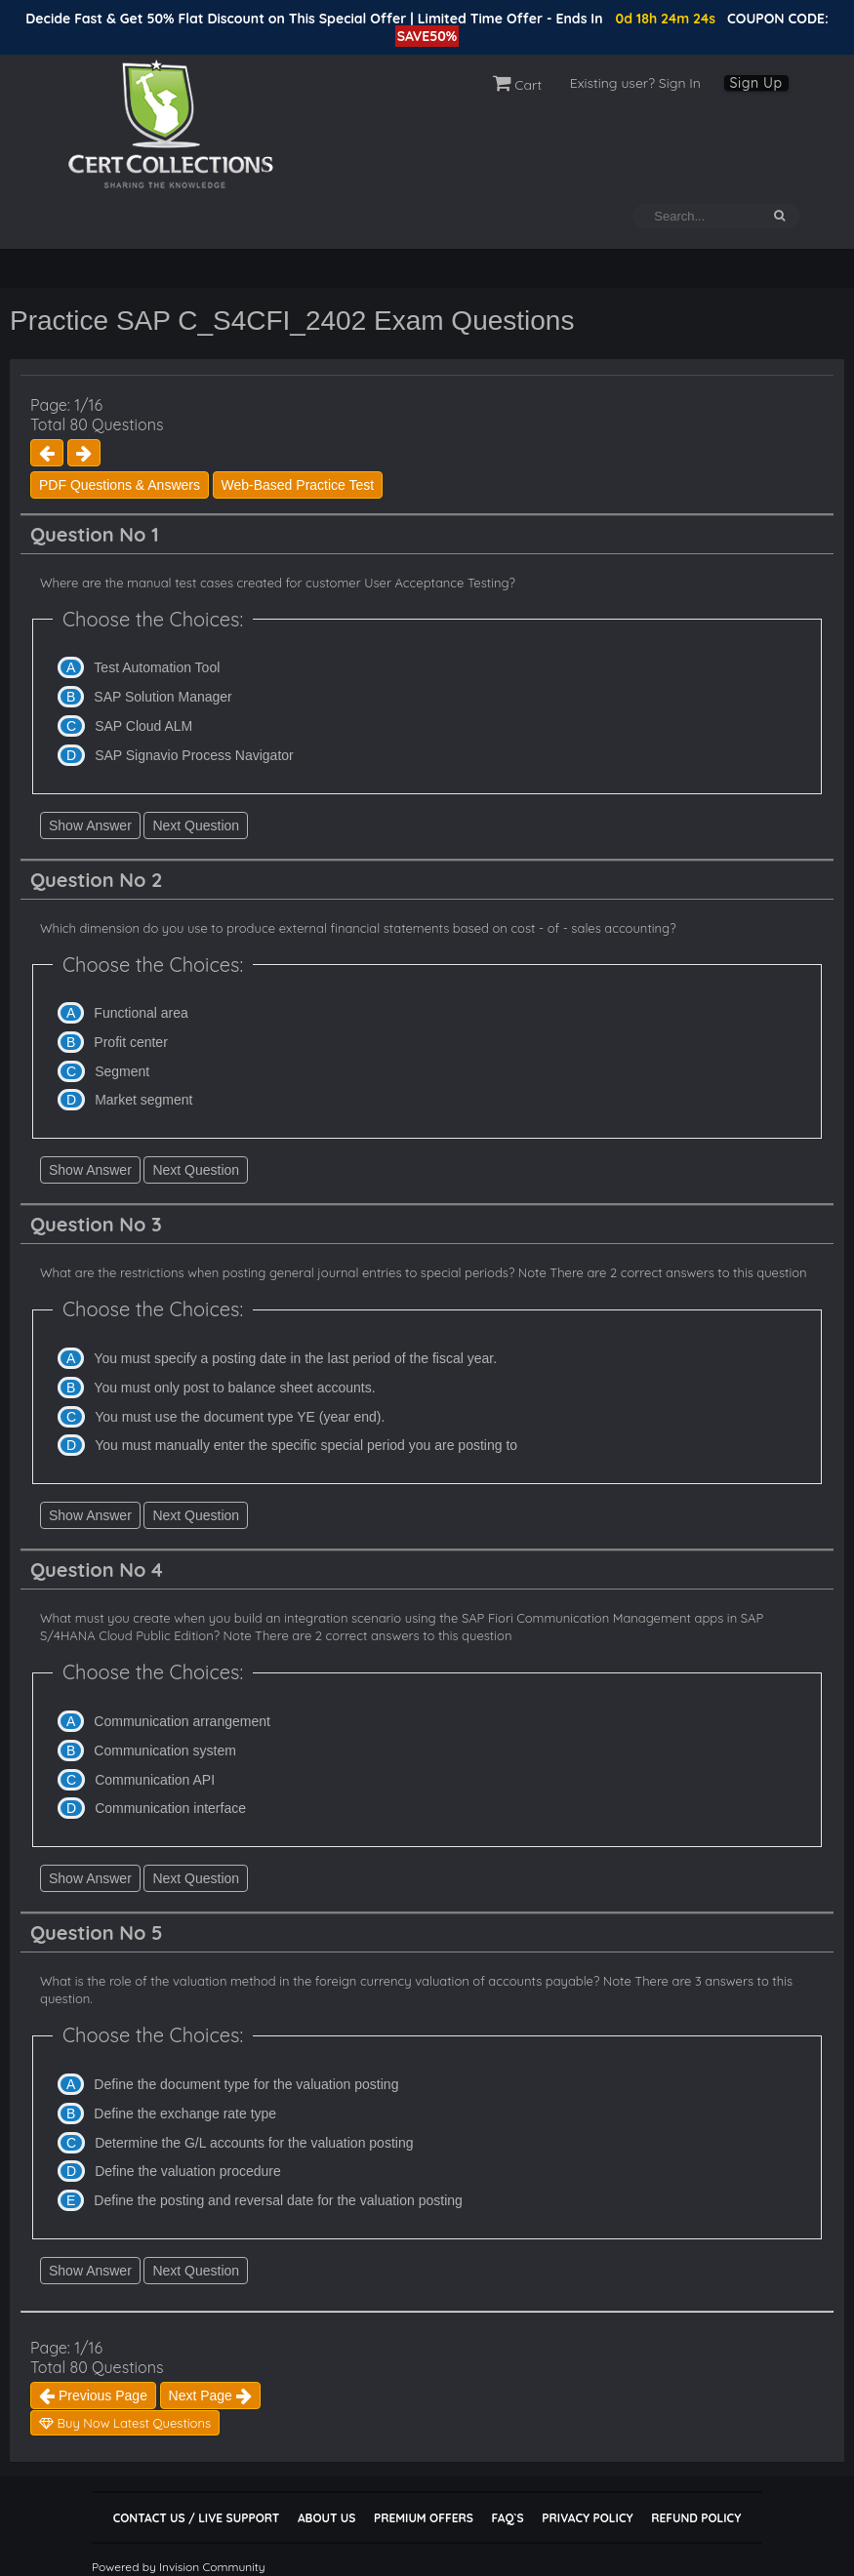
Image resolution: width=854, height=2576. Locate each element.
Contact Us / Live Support (196, 2518)
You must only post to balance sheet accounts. (234, 1387)
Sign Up (756, 83)
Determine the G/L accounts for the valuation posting (254, 2143)
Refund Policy (696, 2518)
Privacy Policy (587, 2518)
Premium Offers (423, 2518)
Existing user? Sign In (635, 83)
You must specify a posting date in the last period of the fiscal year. (295, 1358)
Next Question (195, 825)
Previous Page (93, 2395)
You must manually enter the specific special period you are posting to (306, 1445)
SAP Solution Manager (162, 696)
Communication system (165, 1750)
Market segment (143, 1099)
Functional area (141, 1013)
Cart (518, 85)
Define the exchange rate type (185, 2113)
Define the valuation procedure (188, 2171)
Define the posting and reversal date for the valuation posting (278, 2200)
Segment (122, 1071)
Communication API (155, 1780)
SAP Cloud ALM (143, 726)
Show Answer (90, 825)
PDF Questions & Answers (119, 485)
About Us (326, 2518)
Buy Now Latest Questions (125, 2423)
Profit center (130, 1042)
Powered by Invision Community (178, 2566)
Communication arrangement (182, 1721)
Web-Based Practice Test (298, 485)
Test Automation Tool (157, 667)
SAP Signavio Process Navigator (194, 755)
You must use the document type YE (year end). (240, 1417)
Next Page (210, 2395)
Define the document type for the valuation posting (246, 2084)
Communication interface (170, 1808)
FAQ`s (507, 2518)
